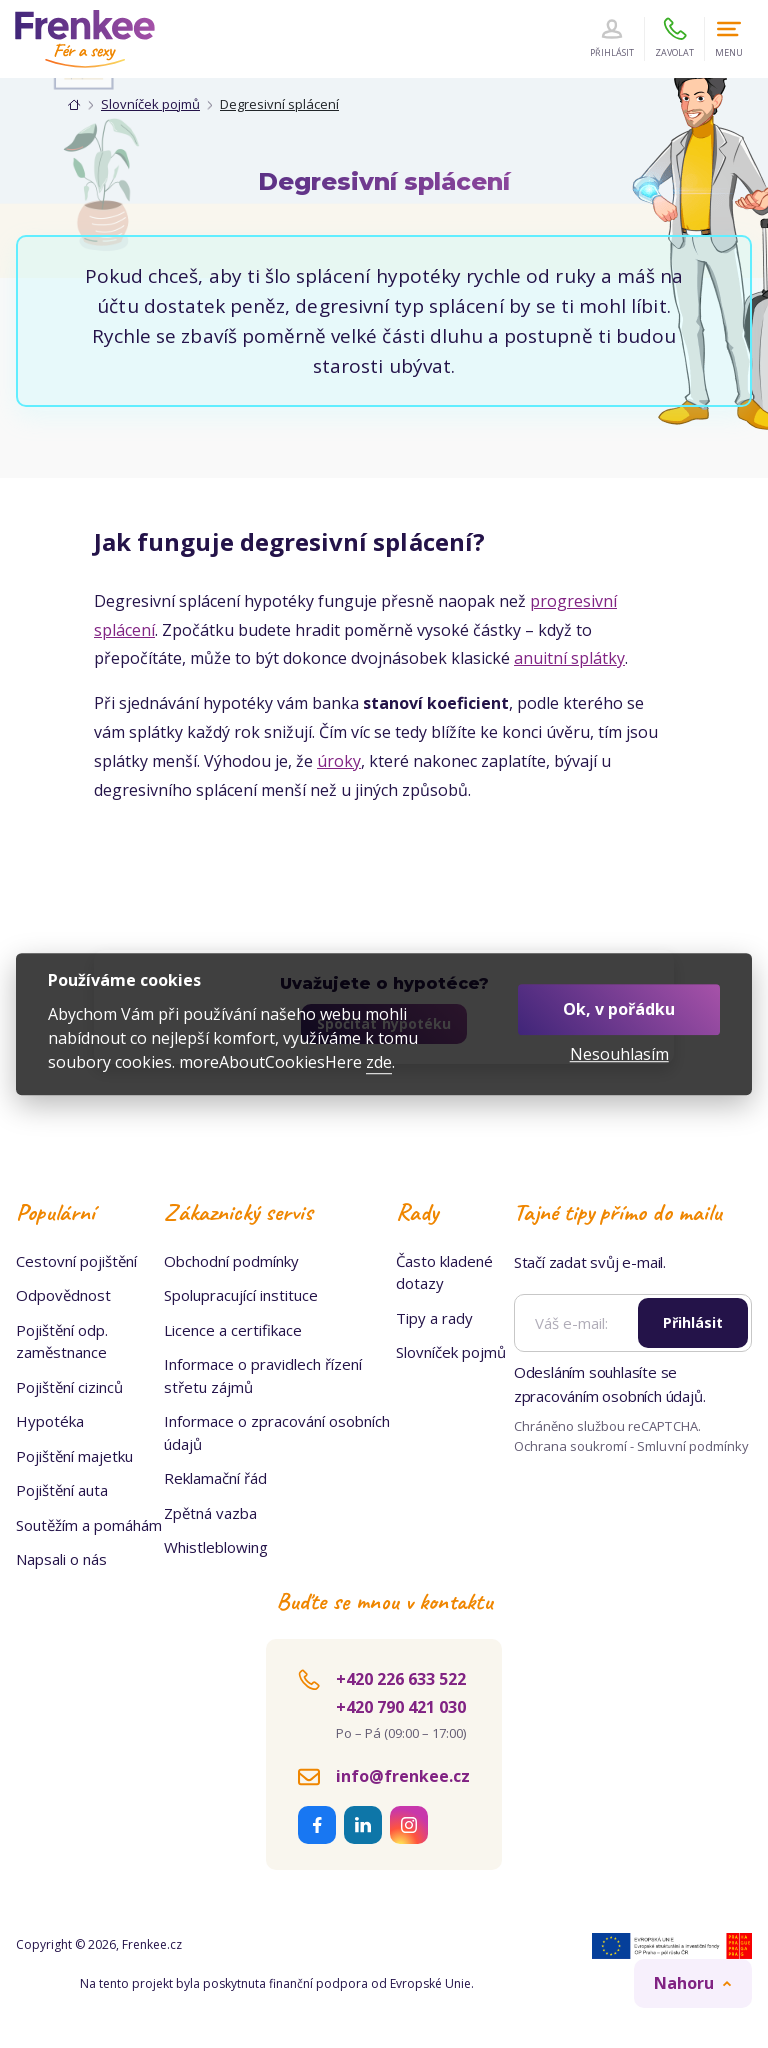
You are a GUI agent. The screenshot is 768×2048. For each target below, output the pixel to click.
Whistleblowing (216, 1547)
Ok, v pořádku (619, 1009)
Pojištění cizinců (69, 1387)
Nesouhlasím (619, 1054)
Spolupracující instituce (241, 1295)
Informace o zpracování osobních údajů (277, 1432)
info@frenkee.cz (403, 1776)
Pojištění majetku (74, 1456)
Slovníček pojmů (150, 104)
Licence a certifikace (233, 1330)
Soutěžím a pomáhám (89, 1525)
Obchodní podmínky (231, 1261)
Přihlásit (693, 1322)
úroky (339, 761)
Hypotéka (50, 1421)
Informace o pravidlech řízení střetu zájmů (263, 1375)
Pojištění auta (62, 1490)
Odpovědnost (63, 1295)
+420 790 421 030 (401, 1707)
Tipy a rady (434, 1318)
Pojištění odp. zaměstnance (62, 1341)
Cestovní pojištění (76, 1261)
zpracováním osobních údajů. (610, 1396)
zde (379, 1062)
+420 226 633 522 (401, 1679)
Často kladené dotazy (444, 1272)
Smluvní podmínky (693, 1446)
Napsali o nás (61, 1559)
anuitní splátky (569, 658)
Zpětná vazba (210, 1513)
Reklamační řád (215, 1478)
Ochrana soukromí (571, 1446)
